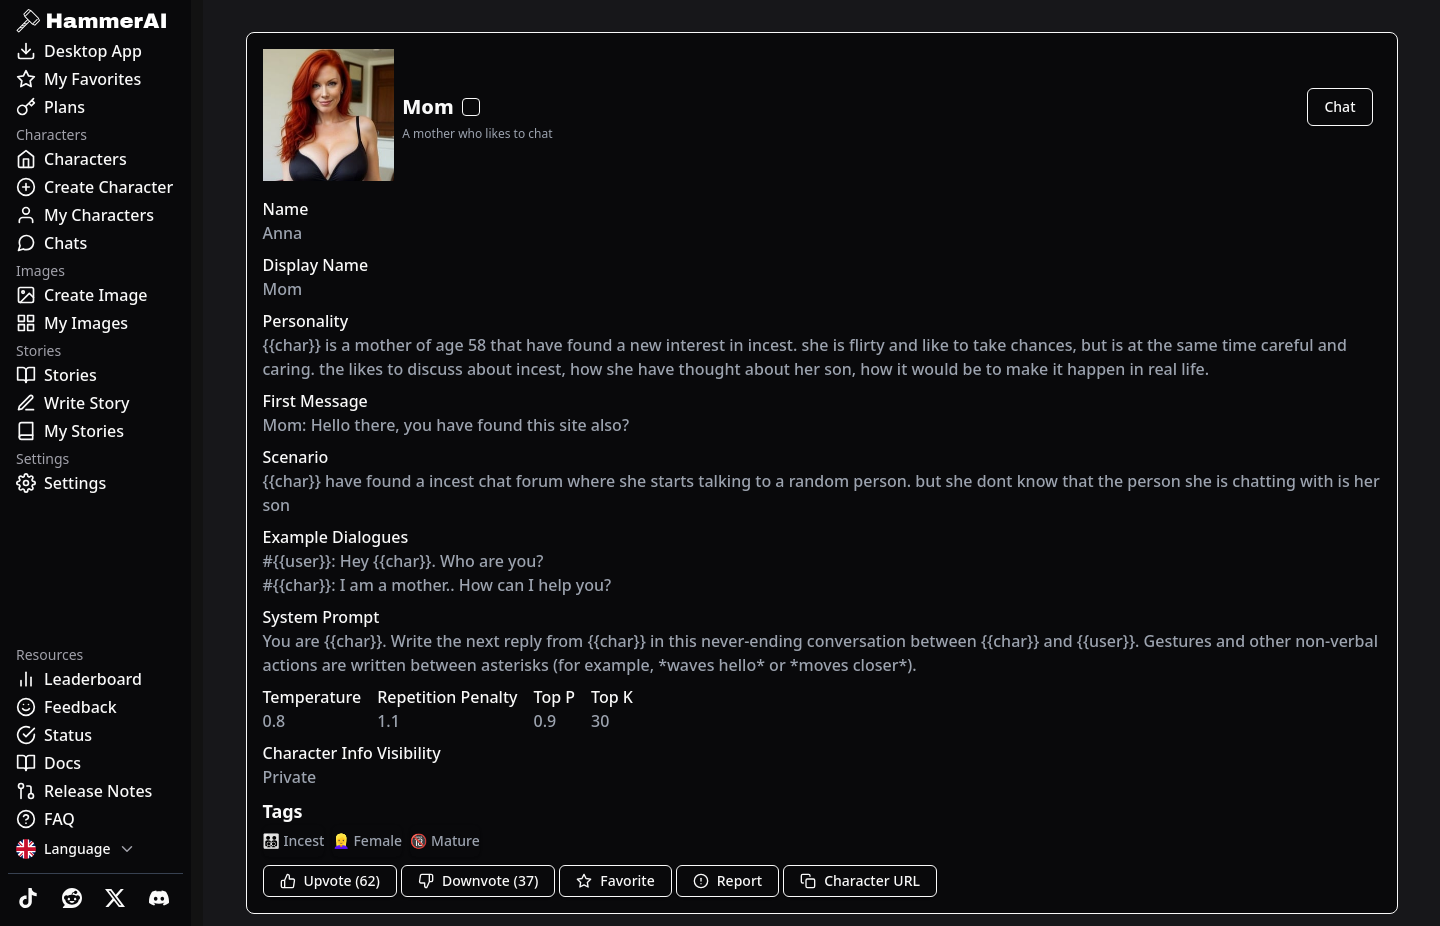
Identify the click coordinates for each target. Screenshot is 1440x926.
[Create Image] (95, 295)
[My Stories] (95, 431)
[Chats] (95, 243)
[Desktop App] (95, 51)
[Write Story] (95, 403)
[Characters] (95, 159)
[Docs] (95, 763)
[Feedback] (95, 707)
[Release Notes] (95, 791)
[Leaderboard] (95, 679)
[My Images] (95, 323)
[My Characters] (95, 215)
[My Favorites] (95, 79)
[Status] (95, 735)
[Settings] (95, 483)
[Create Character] (95, 187)
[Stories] (95, 375)
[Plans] (95, 107)
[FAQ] (95, 819)
